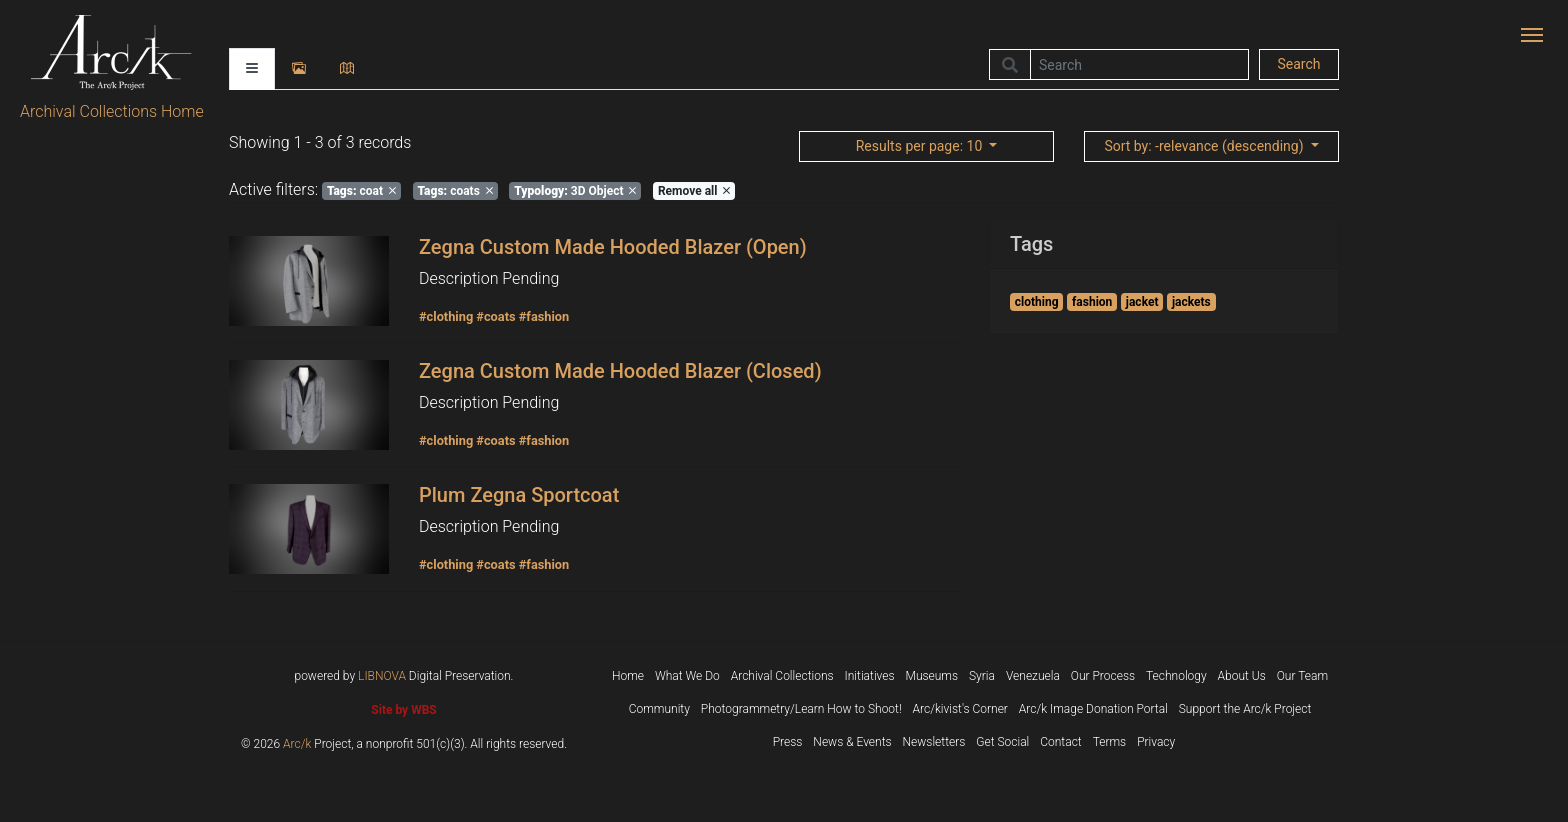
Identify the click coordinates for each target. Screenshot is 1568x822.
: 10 (921, 146)
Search (1298, 64)
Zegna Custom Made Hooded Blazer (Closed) (620, 371)
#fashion (544, 316)
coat (361, 191)
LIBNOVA (382, 676)
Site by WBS (403, 710)
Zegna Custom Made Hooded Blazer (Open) (613, 247)
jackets (1191, 302)
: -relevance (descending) (1205, 146)
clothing (1037, 302)
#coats (495, 316)
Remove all (694, 191)
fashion (1092, 302)
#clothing (446, 316)
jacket (1142, 302)
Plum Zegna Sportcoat (519, 495)
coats (455, 191)
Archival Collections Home (112, 111)
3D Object (575, 191)
